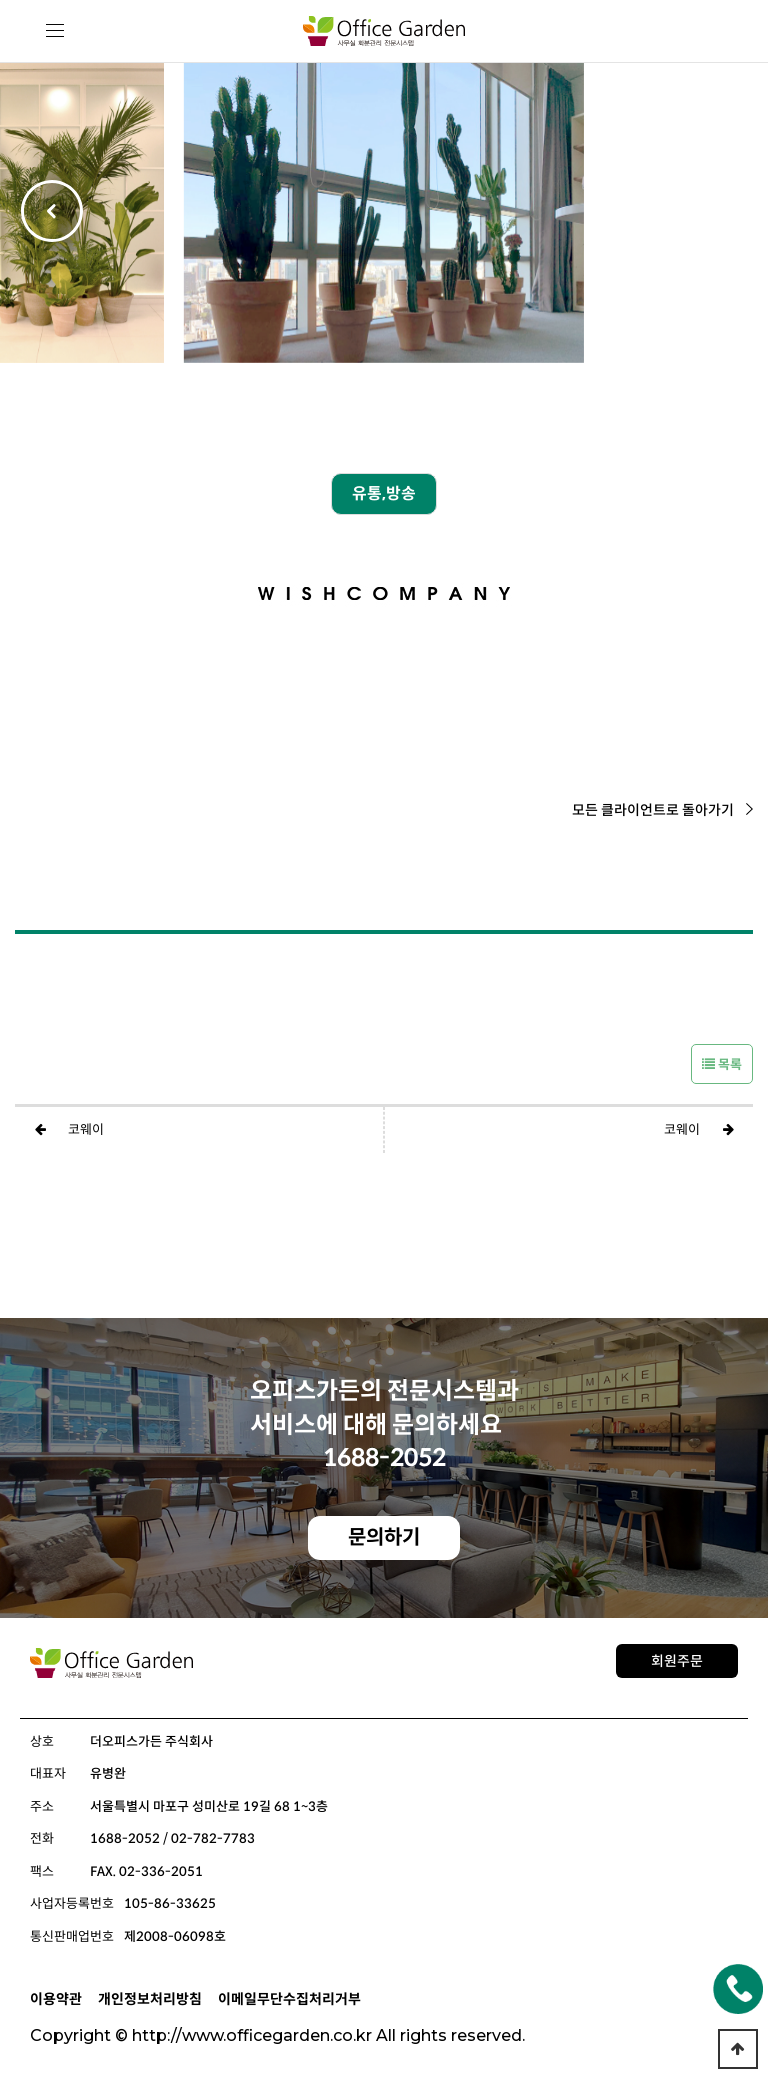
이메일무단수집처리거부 (289, 1999)
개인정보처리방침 (150, 1999)
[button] (716, 213)
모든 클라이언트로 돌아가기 (662, 810)
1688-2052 (384, 1458)
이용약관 (56, 1999)
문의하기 (384, 1537)
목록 (722, 1064)
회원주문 (677, 1661)
